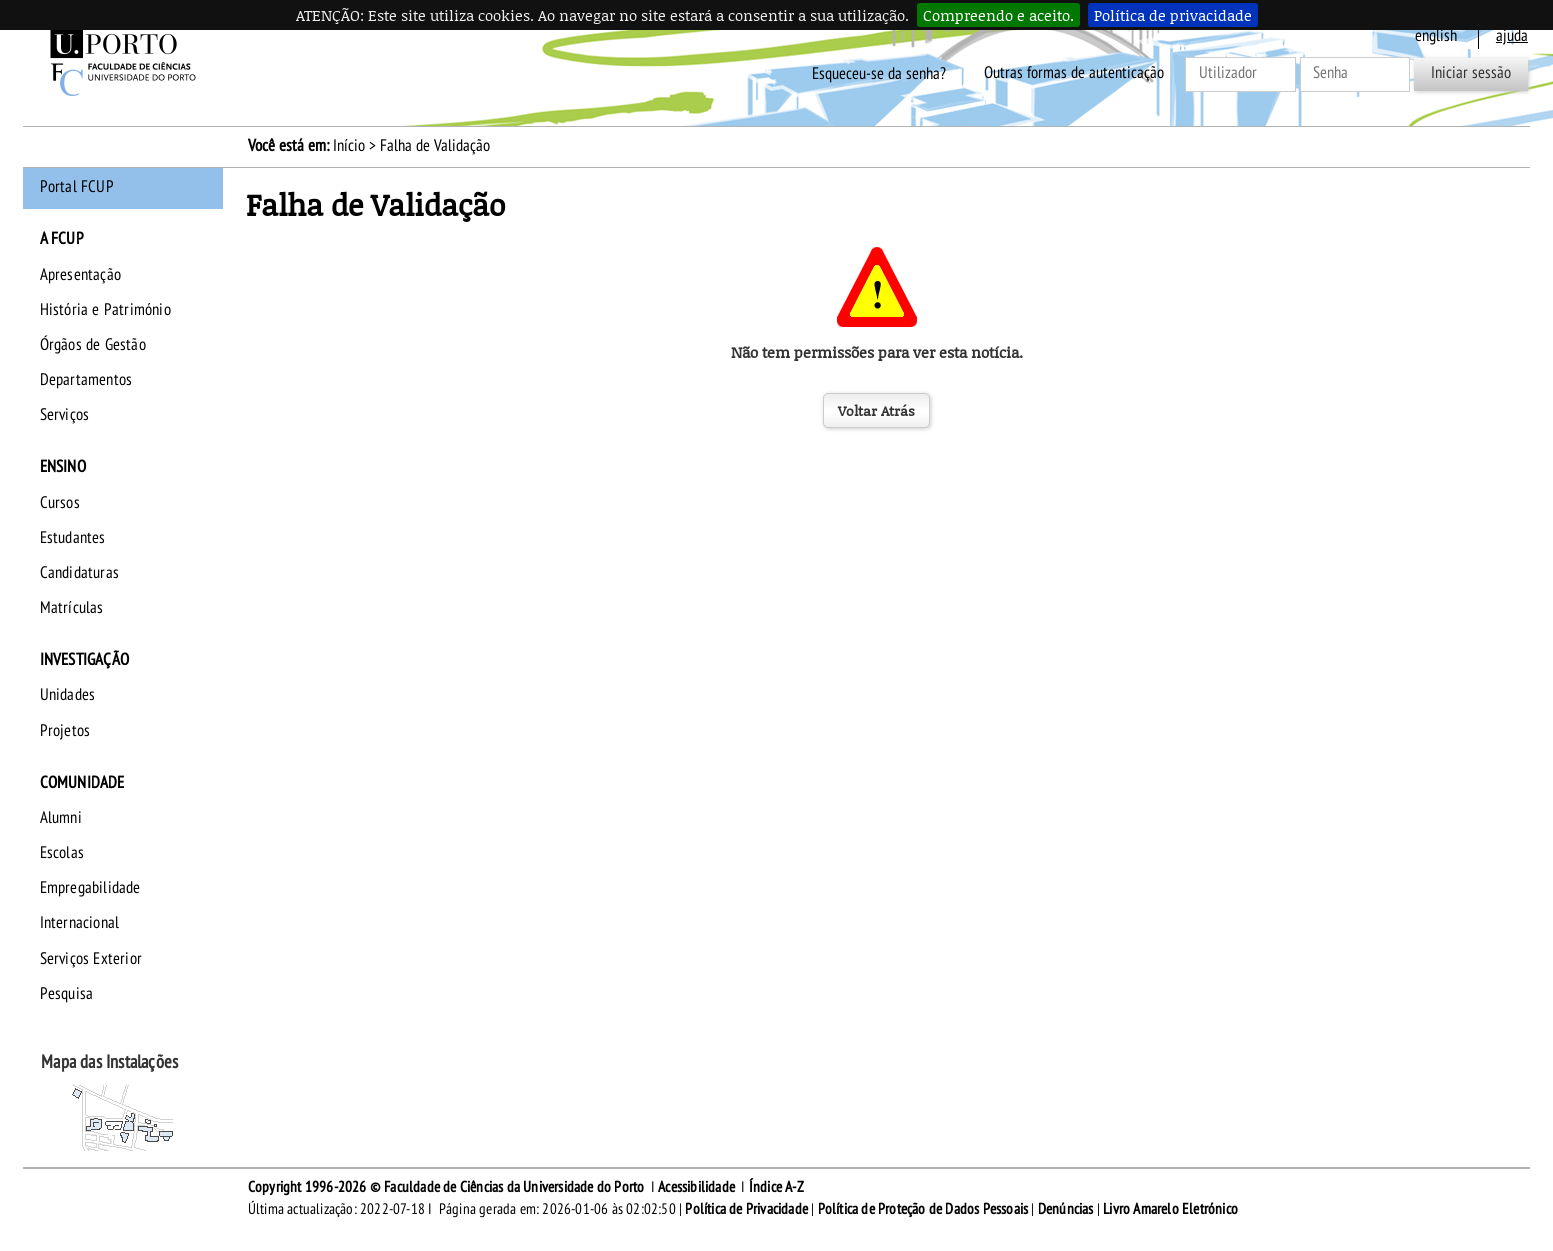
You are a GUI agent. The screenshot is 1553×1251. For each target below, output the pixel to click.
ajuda (1512, 36)
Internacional (80, 923)
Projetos (65, 731)
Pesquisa (67, 994)
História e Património (105, 310)
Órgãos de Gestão (93, 345)
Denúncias (1066, 1209)
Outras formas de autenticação (1074, 73)
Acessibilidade (696, 1187)
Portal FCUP (77, 187)
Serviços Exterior (91, 959)
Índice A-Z (776, 1187)
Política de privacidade (1173, 15)
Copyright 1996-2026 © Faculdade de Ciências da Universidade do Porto (446, 1187)
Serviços (65, 415)
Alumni (61, 818)
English (1436, 36)
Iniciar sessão (1471, 73)
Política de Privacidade (746, 1209)
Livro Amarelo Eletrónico (1170, 1209)
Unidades (68, 695)
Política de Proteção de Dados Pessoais (923, 1209)
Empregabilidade (90, 888)
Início (349, 146)
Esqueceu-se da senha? (879, 73)
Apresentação (80, 275)
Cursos (60, 503)
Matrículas (72, 608)
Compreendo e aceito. (998, 15)
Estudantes (73, 538)
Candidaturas (79, 573)
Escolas (62, 853)
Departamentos (86, 380)
